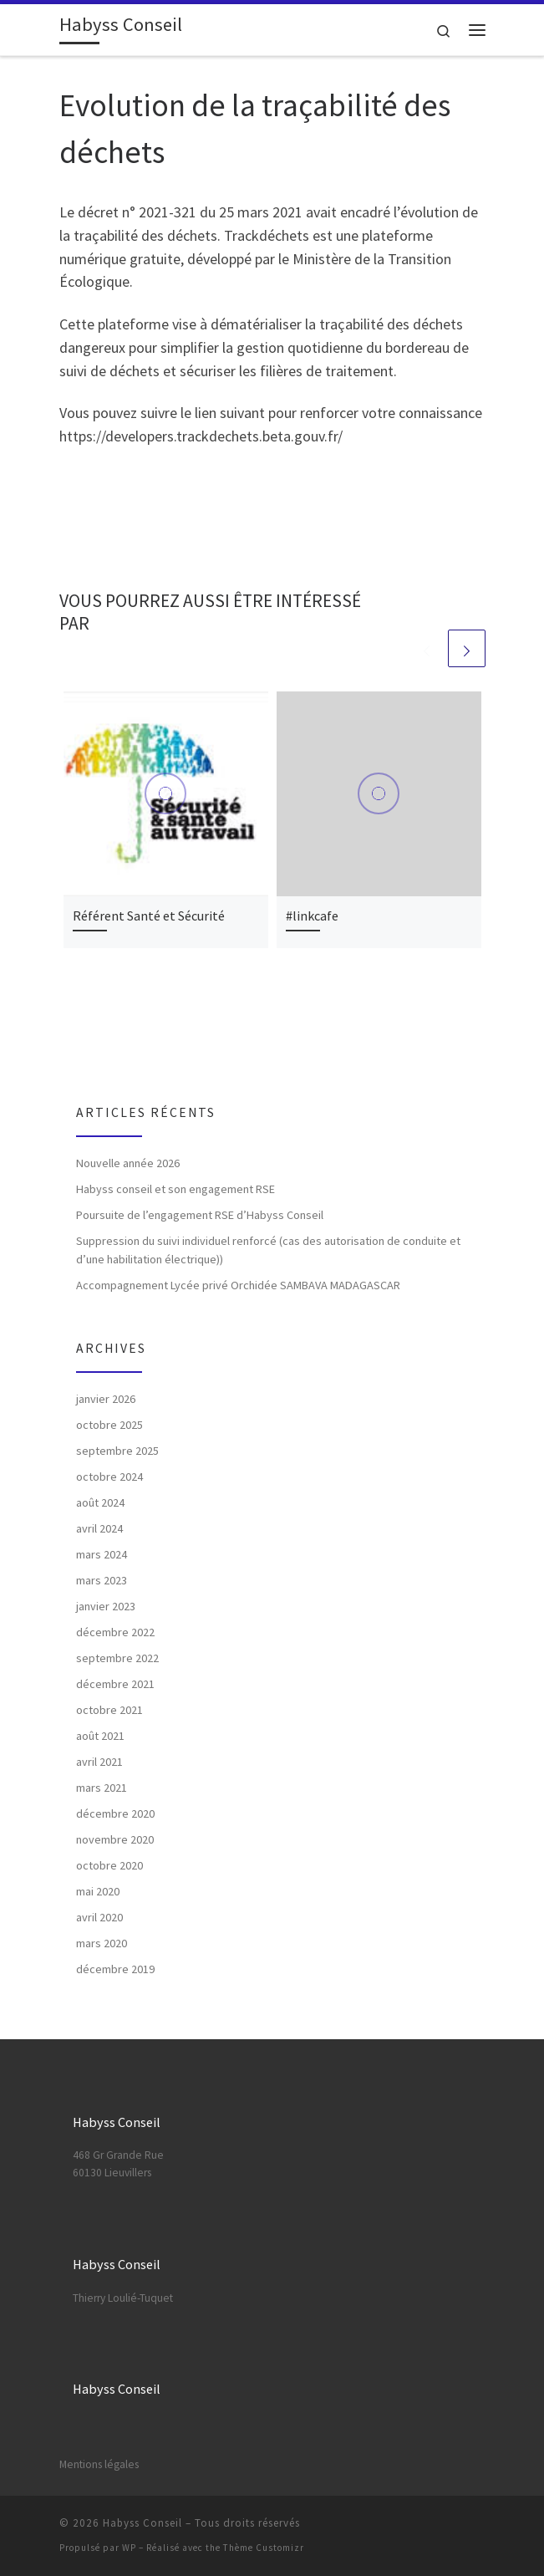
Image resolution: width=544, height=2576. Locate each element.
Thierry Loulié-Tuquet (123, 2298)
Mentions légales (99, 2464)
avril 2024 (99, 1528)
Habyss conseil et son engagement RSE (175, 1188)
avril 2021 (99, 1761)
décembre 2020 (115, 1813)
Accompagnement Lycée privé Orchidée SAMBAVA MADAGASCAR (238, 1285)
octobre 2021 (109, 1709)
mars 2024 (101, 1554)
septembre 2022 (117, 1657)
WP (129, 2547)
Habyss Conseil (142, 2523)
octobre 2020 (109, 1865)
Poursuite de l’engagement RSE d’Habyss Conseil (199, 1214)
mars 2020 (101, 1943)
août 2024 (100, 1502)
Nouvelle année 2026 (128, 1163)
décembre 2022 (115, 1632)
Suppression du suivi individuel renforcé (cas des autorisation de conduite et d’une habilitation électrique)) (268, 1250)
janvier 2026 (105, 1398)
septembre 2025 (117, 1450)
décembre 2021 (115, 1683)
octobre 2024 (109, 1476)
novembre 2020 (115, 1839)
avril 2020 (99, 1917)
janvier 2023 (105, 1606)
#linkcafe (312, 915)
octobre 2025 (109, 1424)
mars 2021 (101, 1787)
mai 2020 (97, 1891)
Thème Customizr (263, 2547)
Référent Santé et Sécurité (149, 915)
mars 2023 (101, 1580)
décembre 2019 (115, 1969)
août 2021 (100, 1735)
